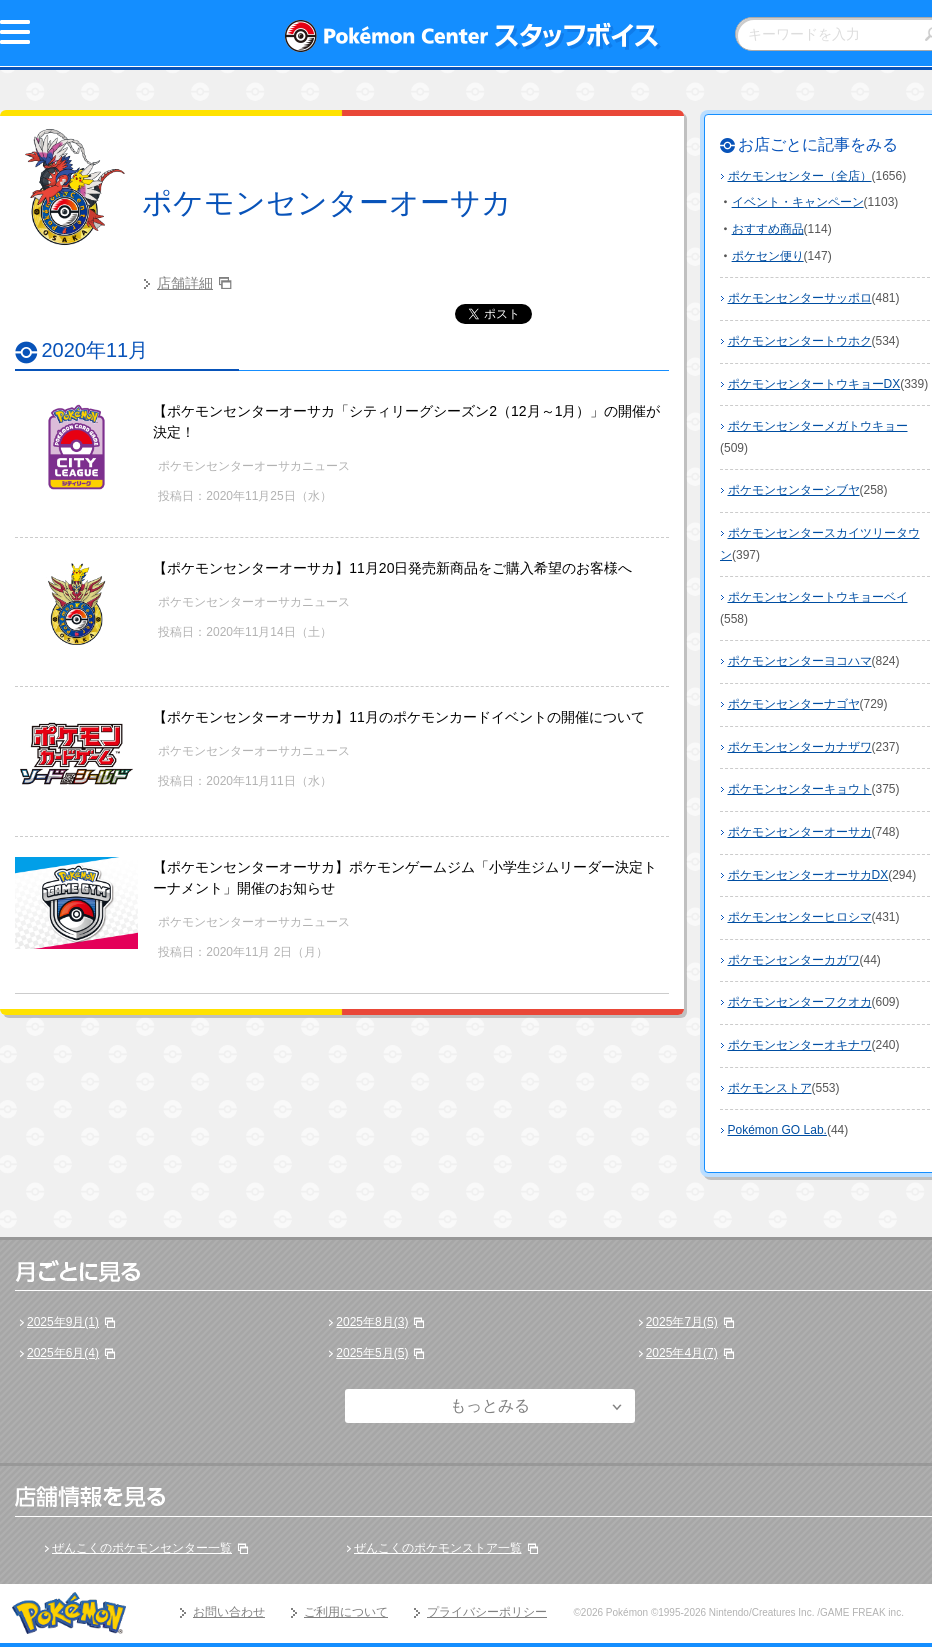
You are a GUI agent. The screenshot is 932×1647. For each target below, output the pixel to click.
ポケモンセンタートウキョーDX (814, 384)
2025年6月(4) (63, 1353)
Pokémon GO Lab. (777, 1130)
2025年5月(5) (372, 1353)
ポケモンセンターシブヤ (794, 490)
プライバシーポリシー (487, 1612)
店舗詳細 (185, 283)
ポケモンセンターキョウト (800, 789)
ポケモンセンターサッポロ (800, 298)
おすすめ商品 (768, 229)
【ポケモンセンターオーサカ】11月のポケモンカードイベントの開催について (399, 717)
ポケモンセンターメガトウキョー (818, 426)
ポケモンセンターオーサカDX (808, 875)
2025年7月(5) (682, 1322)
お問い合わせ (229, 1612)
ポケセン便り (768, 256)
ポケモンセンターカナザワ (800, 747)
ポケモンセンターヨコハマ (800, 661)
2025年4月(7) (682, 1353)
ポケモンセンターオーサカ (327, 202)
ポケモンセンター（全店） (800, 176)
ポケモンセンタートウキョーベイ (818, 597)
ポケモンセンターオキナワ (800, 1045)
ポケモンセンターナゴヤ (794, 704)
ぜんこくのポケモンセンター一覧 (142, 1548)
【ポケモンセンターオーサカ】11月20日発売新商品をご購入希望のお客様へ (392, 568)
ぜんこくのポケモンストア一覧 (438, 1548)
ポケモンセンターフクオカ (800, 1002)
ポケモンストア (770, 1088)
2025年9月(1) (63, 1322)
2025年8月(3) (372, 1322)
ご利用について (346, 1612)
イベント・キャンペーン (798, 202)
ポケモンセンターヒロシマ (800, 917)
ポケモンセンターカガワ (794, 960)
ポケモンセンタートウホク (800, 341)
